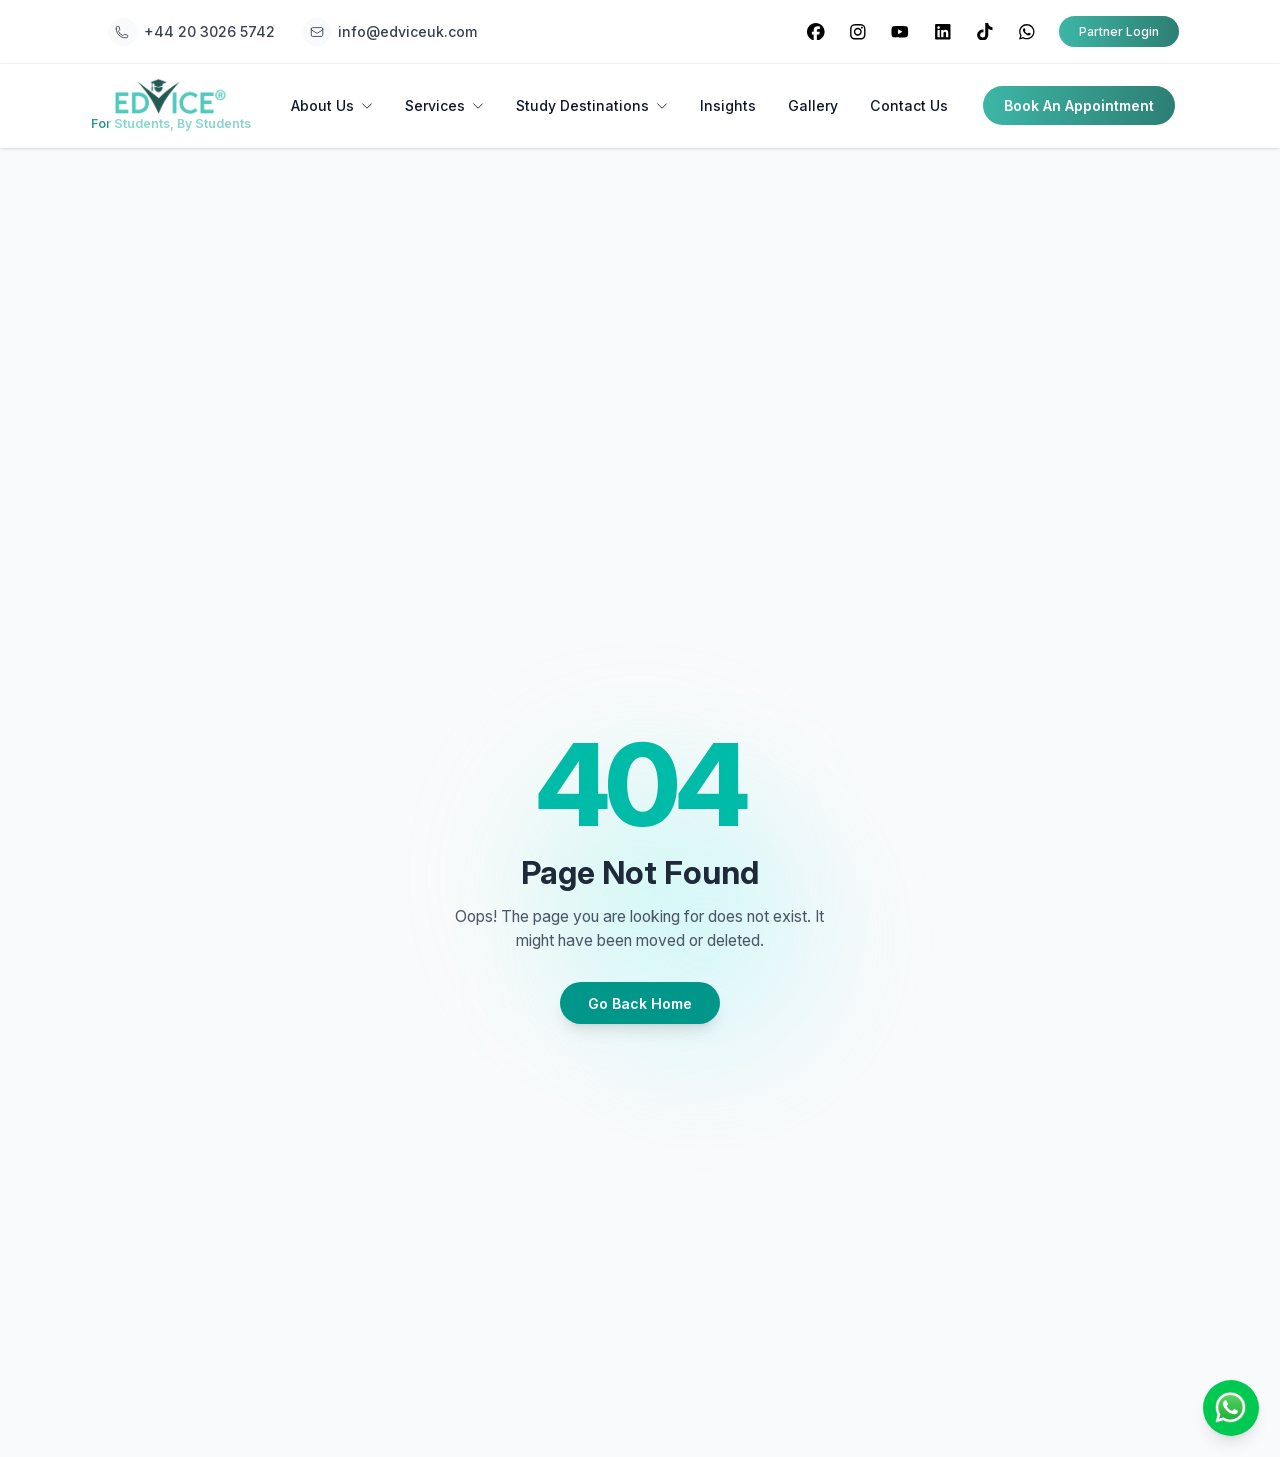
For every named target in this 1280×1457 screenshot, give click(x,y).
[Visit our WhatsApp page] (1026, 31)
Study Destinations (592, 105)
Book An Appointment (1079, 105)
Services (444, 105)
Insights (728, 105)
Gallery (813, 105)
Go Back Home (640, 1003)
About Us (332, 105)
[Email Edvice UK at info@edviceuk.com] (390, 32)
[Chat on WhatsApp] (1231, 1408)
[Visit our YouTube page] (900, 31)
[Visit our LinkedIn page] (942, 31)
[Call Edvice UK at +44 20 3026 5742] (191, 32)
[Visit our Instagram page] (857, 31)
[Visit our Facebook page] (815, 31)
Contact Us (909, 105)
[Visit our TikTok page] (984, 31)
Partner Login (1119, 31)
